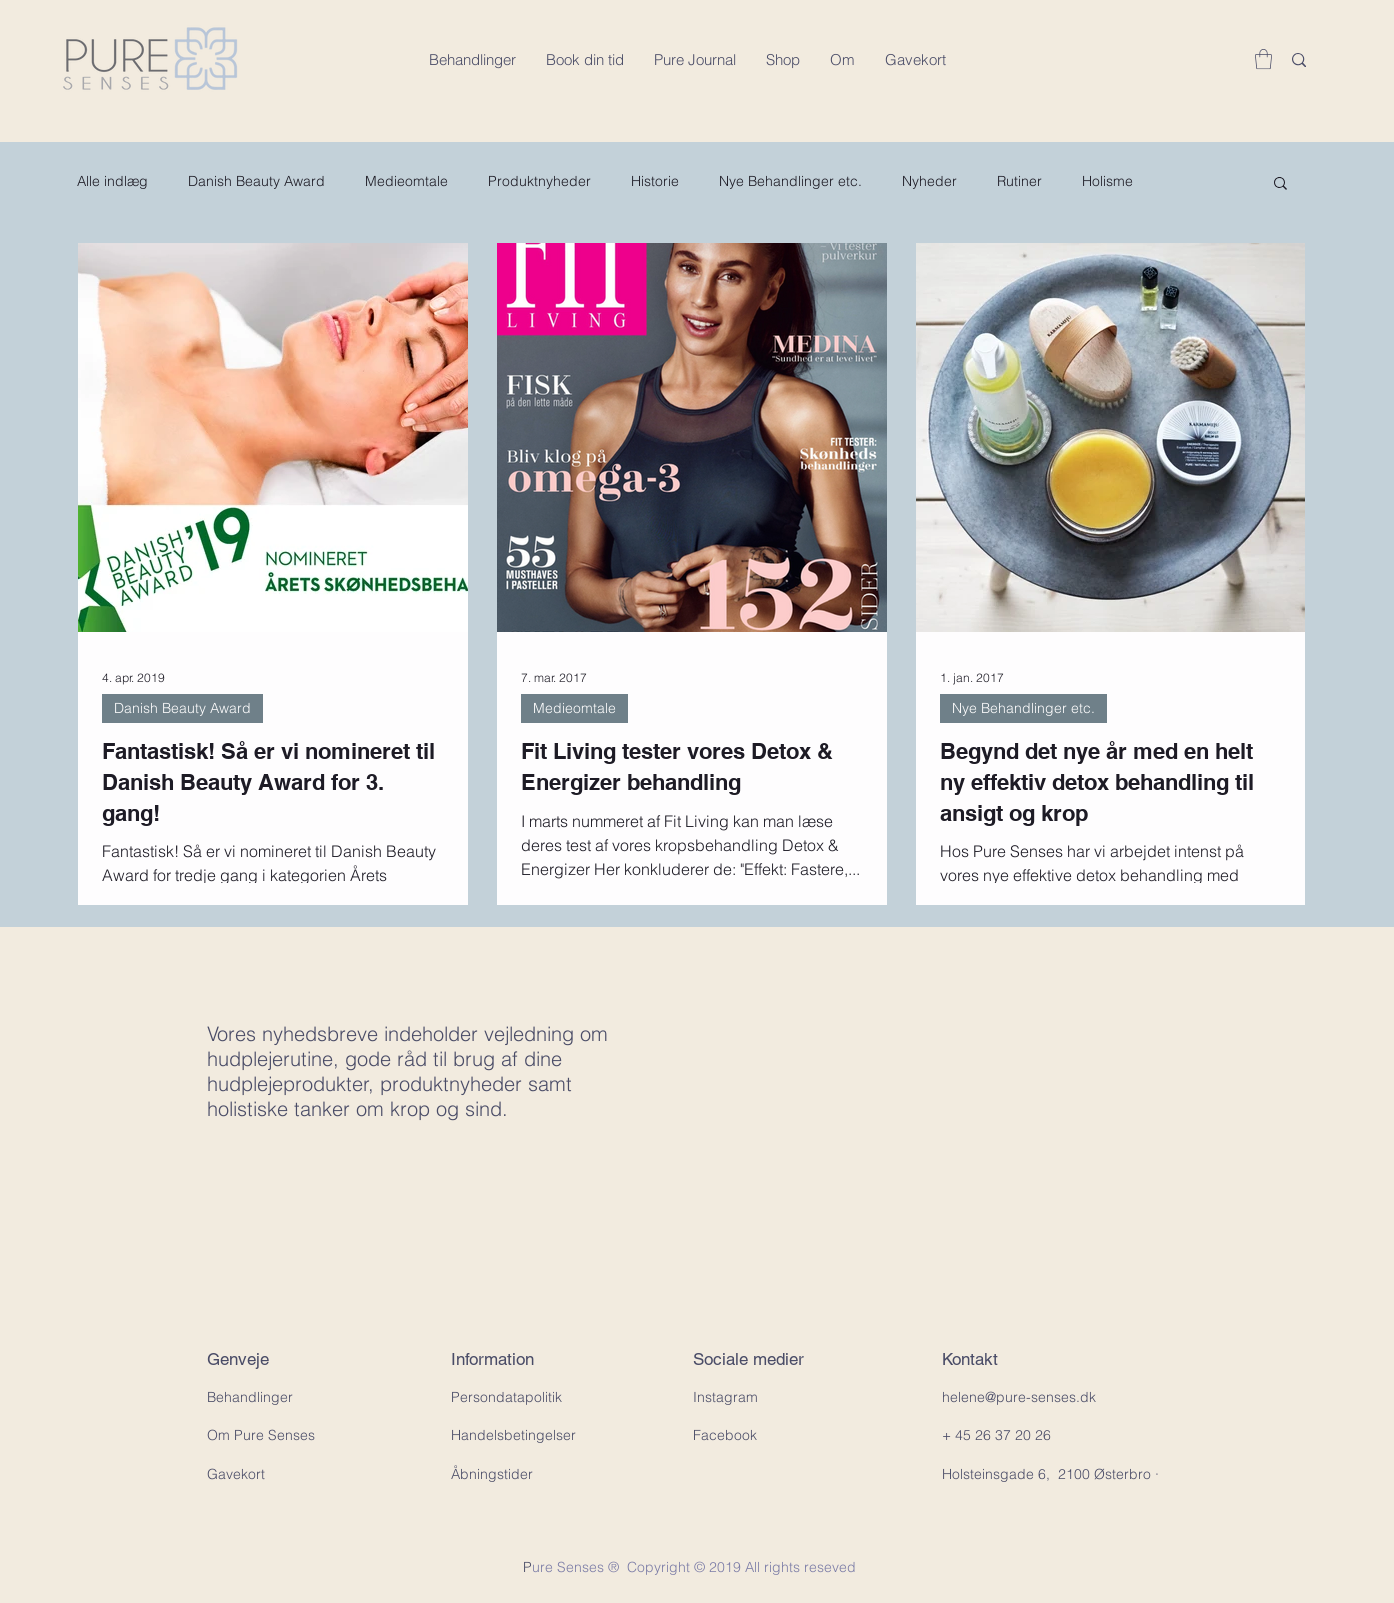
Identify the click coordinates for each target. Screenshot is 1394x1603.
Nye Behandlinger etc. (790, 181)
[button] (1263, 59)
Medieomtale (406, 181)
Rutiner (1019, 181)
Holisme (1107, 181)
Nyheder (929, 181)
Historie (655, 181)
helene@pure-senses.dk (1019, 1397)
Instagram (725, 1397)
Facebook (725, 1435)
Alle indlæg (112, 181)
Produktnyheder (539, 181)
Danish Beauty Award (256, 181)
